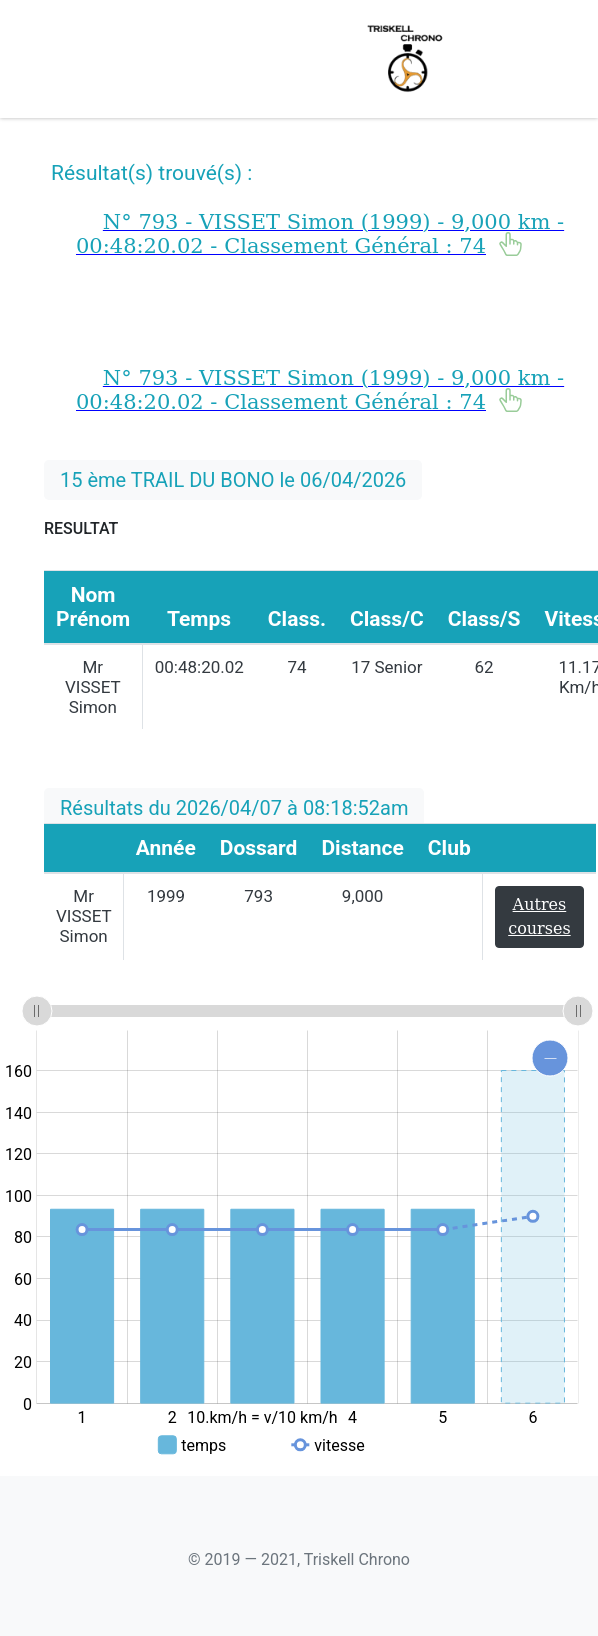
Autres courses (539, 916)
